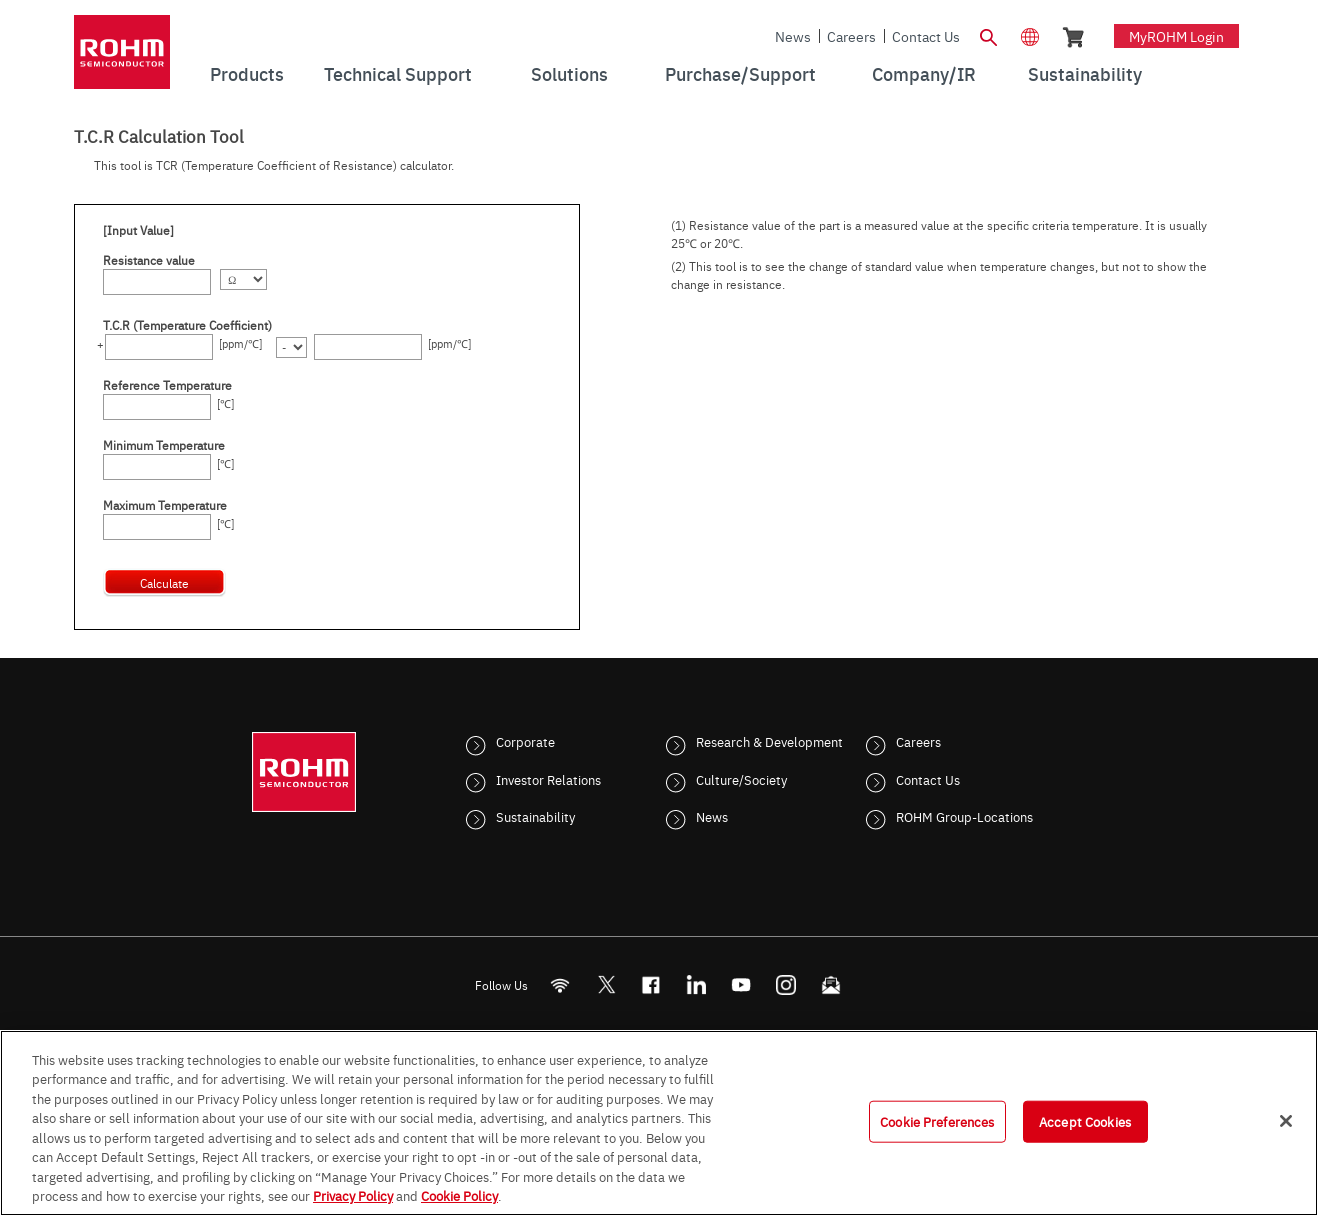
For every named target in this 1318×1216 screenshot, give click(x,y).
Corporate (525, 741)
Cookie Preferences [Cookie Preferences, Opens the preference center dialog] (937, 1121)
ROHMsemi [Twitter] (606, 984)
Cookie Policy (459, 1195)
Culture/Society (741, 779)
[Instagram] (786, 984)
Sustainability (535, 816)
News (793, 36)
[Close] (1286, 1121)
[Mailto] (831, 984)
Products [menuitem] (247, 73)
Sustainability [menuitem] (1085, 73)
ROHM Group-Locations (964, 816)
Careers (851, 36)
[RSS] (560, 984)
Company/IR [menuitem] (924, 73)
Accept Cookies (1085, 1121)
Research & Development (769, 741)
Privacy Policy (353, 1195)
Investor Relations (548, 779)
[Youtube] (741, 984)
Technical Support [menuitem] (398, 73)
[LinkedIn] (696, 984)
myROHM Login (1176, 36)
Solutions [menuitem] (569, 73)
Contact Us (926, 36)
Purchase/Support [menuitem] (740, 73)
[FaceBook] (651, 984)
